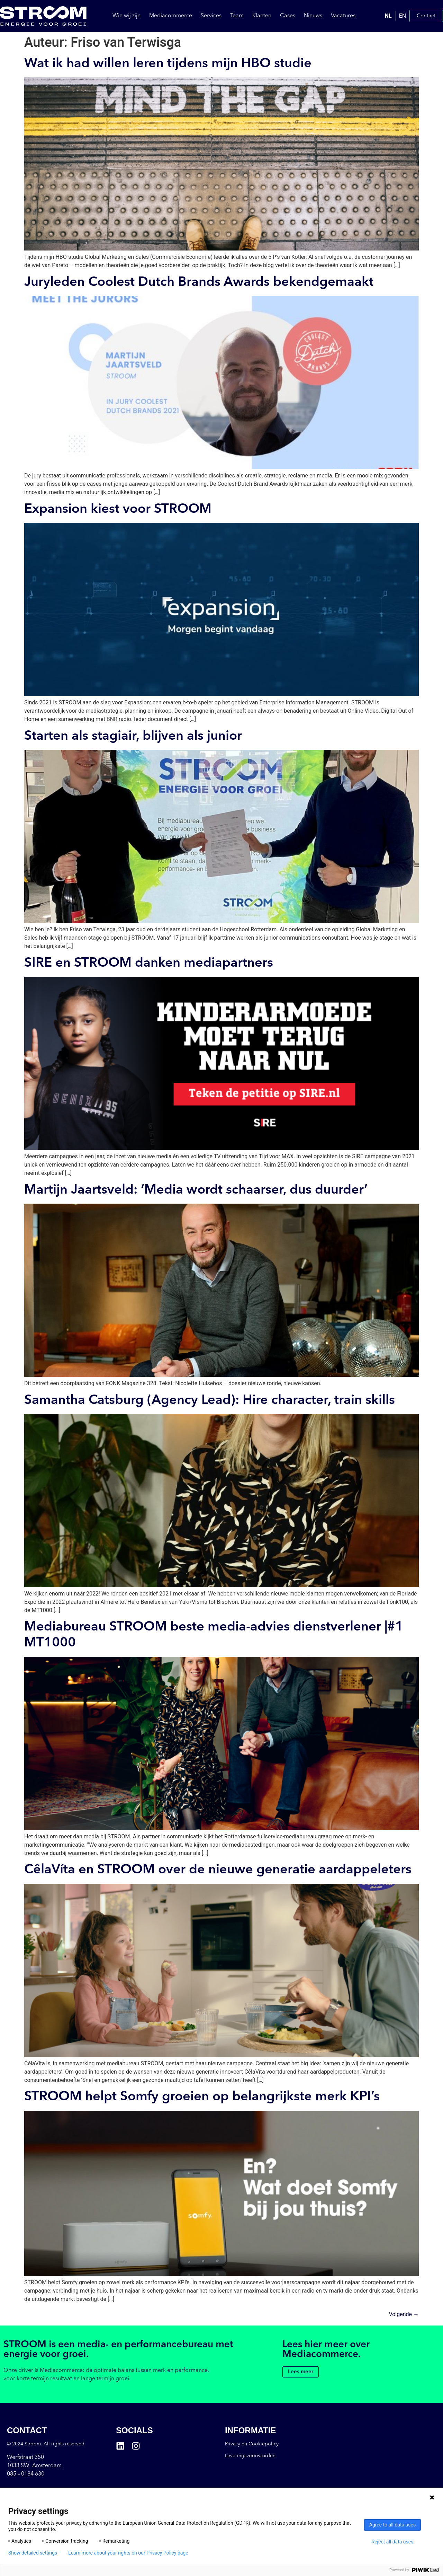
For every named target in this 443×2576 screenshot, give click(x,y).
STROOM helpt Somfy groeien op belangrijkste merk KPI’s (202, 2096)
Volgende (404, 2314)
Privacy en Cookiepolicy (252, 2444)
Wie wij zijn (126, 16)
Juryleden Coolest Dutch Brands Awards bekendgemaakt (198, 282)
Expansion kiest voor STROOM (117, 509)
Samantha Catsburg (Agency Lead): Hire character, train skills (209, 1400)
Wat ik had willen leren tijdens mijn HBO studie (167, 63)
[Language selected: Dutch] (395, 16)
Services (211, 16)
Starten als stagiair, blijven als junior (133, 736)
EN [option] (402, 15)
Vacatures (343, 16)
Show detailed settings (32, 2553)
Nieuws (313, 16)
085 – (25, 2474)
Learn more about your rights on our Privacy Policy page (128, 2553)
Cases (287, 16)
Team (237, 16)
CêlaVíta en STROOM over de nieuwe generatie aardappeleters (218, 1869)
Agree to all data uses (392, 2524)
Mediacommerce (170, 16)
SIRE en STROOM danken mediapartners (148, 963)
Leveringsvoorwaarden (250, 2455)
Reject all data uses (393, 2541)
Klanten (261, 16)
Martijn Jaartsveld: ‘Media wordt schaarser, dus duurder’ (196, 1190)
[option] (402, 16)
